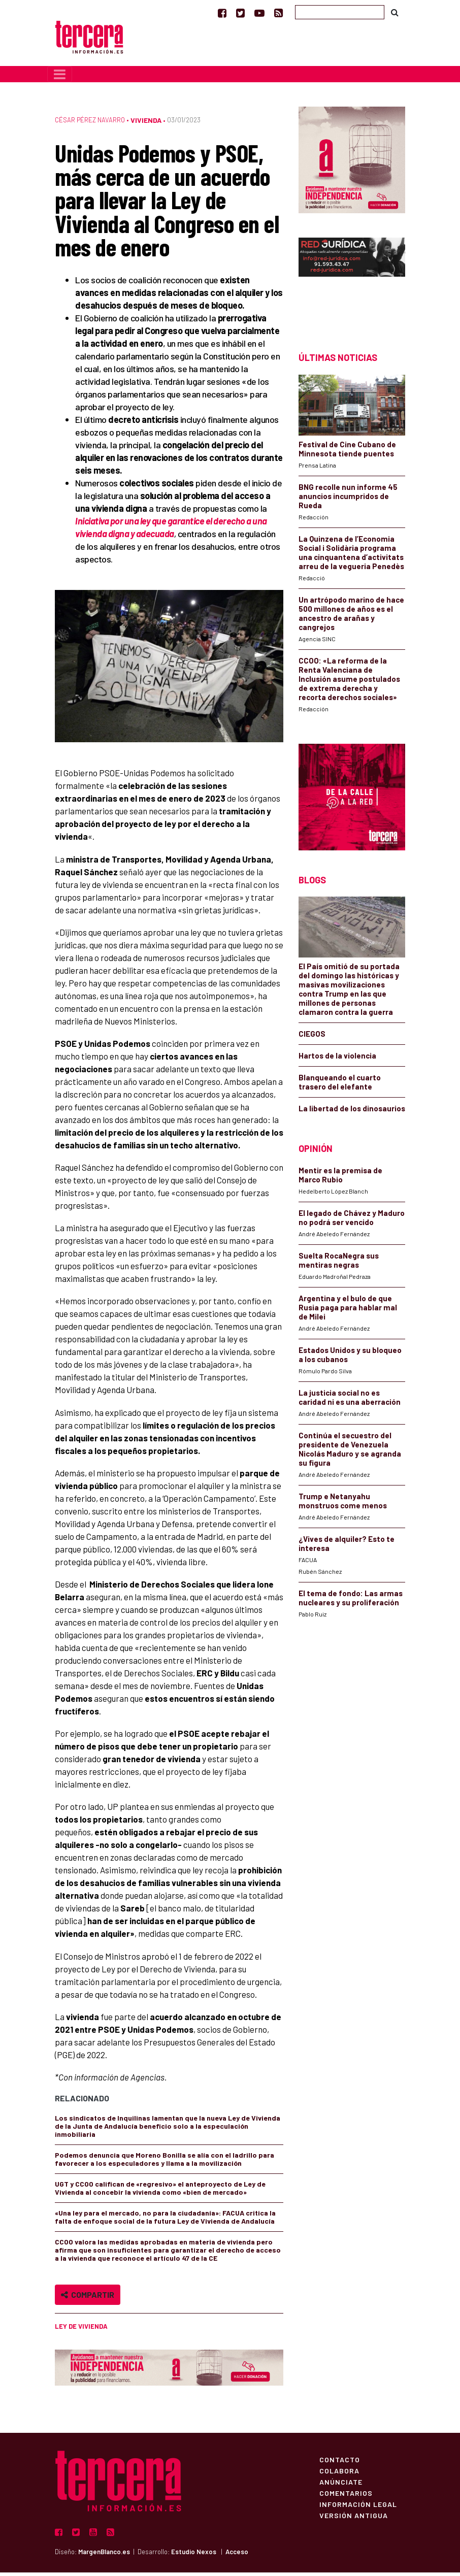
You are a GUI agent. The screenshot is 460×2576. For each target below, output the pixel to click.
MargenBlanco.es (104, 2555)
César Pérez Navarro (90, 123)
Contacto (339, 2463)
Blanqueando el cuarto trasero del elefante (340, 1086)
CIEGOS (312, 1037)
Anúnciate (341, 2486)
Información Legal (358, 2508)
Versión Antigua (353, 2519)
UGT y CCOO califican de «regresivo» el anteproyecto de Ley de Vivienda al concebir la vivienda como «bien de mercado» (160, 2192)
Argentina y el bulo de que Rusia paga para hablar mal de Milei (348, 1311)
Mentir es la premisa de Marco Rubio (340, 1178)
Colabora (339, 2474)
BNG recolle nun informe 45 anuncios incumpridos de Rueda (348, 499)
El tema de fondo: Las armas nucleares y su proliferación (351, 1601)
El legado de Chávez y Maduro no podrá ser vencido (352, 1221)
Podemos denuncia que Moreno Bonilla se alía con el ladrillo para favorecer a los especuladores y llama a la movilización (164, 2163)
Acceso (236, 2555)
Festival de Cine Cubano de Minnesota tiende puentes (347, 452)
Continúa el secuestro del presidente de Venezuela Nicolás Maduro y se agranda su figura (350, 1452)
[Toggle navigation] (59, 78)
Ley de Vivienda (81, 2330)
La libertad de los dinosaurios (352, 1112)
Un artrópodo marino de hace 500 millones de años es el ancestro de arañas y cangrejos (351, 617)
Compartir (87, 2298)
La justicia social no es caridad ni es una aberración (350, 1401)
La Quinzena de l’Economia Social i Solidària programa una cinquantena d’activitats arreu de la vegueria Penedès (351, 556)
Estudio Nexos (193, 2555)
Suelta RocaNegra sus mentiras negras (339, 1263)
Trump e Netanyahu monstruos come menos (343, 1504)
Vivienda (145, 123)
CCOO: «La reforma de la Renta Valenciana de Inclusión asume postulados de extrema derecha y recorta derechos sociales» (349, 682)
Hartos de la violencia (337, 1059)
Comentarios (346, 2497)
